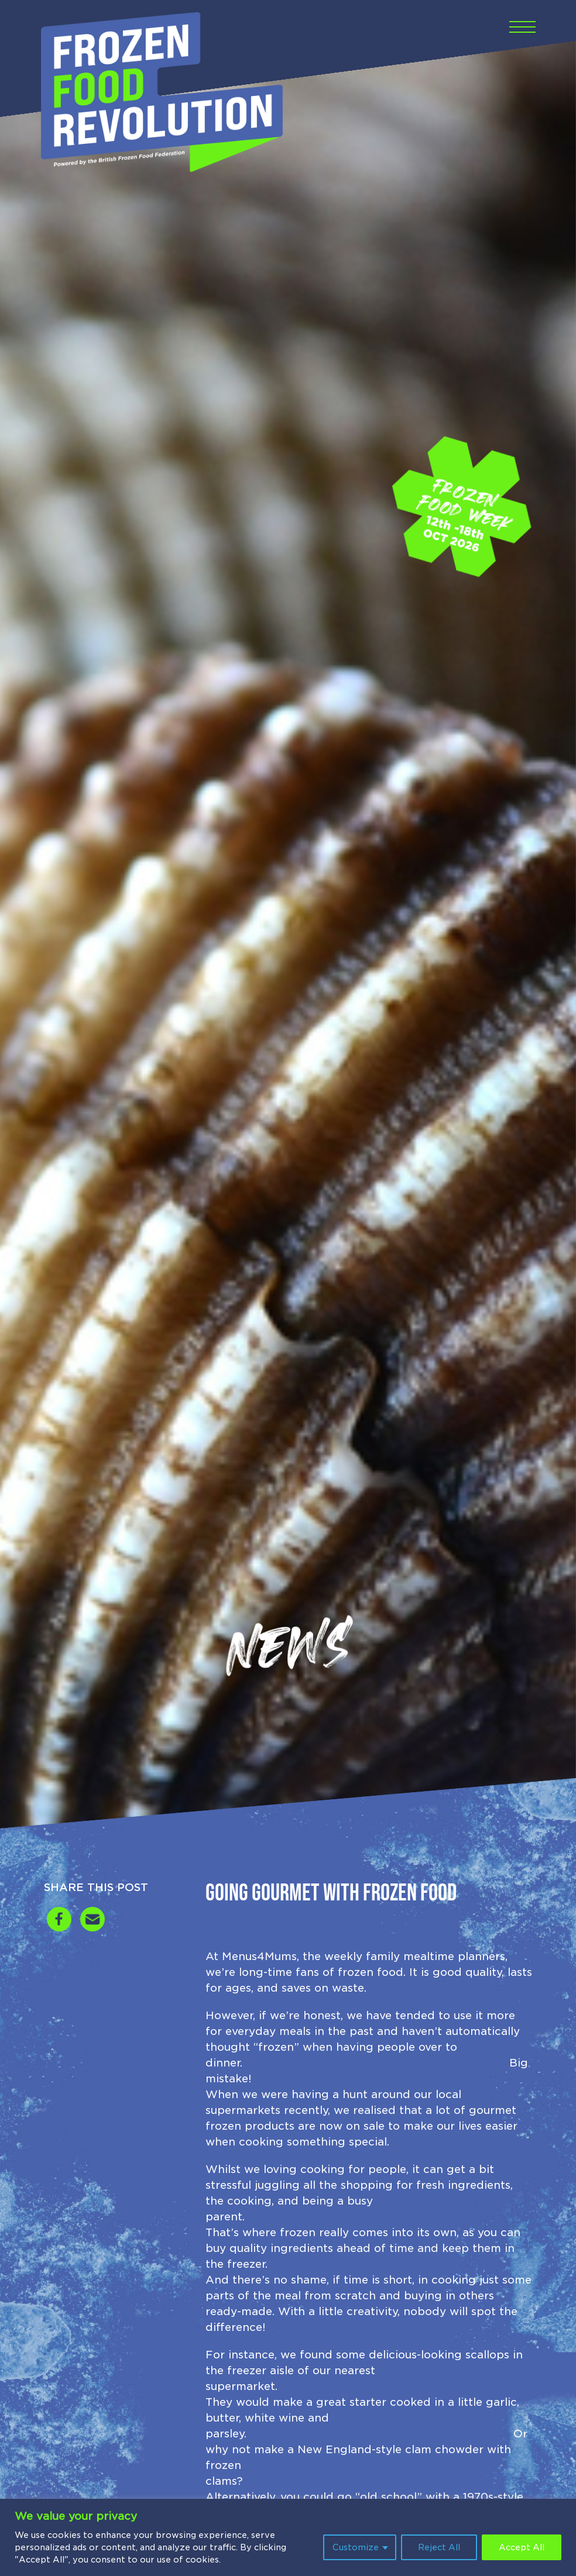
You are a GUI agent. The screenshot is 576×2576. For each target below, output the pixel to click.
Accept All (521, 2547)
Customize (355, 2547)
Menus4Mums (259, 1956)
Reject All (439, 2547)
